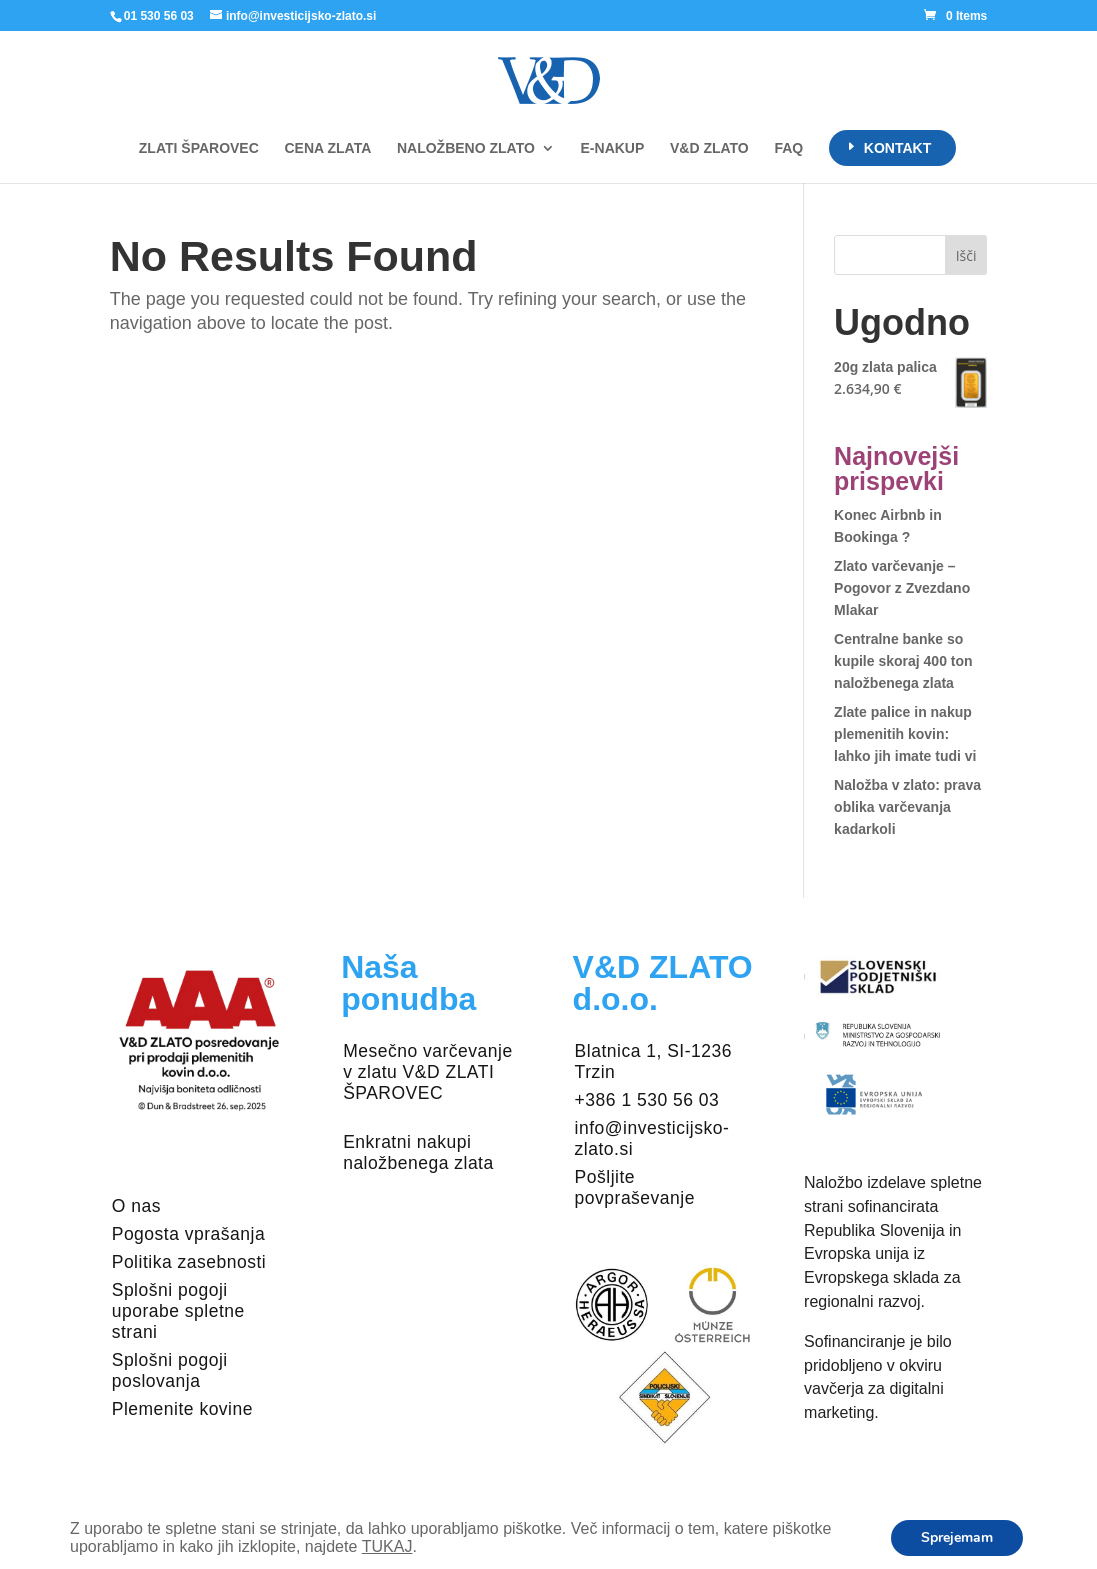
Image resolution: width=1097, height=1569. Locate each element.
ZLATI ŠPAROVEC (199, 148)
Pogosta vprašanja (188, 1234)
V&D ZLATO (709, 148)
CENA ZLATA (327, 148)
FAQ (788, 148)
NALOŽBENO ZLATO (466, 148)
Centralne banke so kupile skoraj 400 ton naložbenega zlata (903, 661)
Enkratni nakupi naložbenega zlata (418, 1152)
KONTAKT (897, 148)
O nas (136, 1206)
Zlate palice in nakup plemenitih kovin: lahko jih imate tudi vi (905, 734)
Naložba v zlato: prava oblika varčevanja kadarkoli (907, 807)
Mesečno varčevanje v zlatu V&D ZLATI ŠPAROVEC (428, 1072)
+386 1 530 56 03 (647, 1100)
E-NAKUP (613, 148)
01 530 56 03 (159, 16)
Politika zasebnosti (189, 1262)
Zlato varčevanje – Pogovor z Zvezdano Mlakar (902, 588)
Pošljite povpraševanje (635, 1187)
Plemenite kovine (182, 1409)
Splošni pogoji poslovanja (170, 1370)
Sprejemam (957, 1537)
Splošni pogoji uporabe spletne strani (178, 1311)
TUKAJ (387, 1546)
